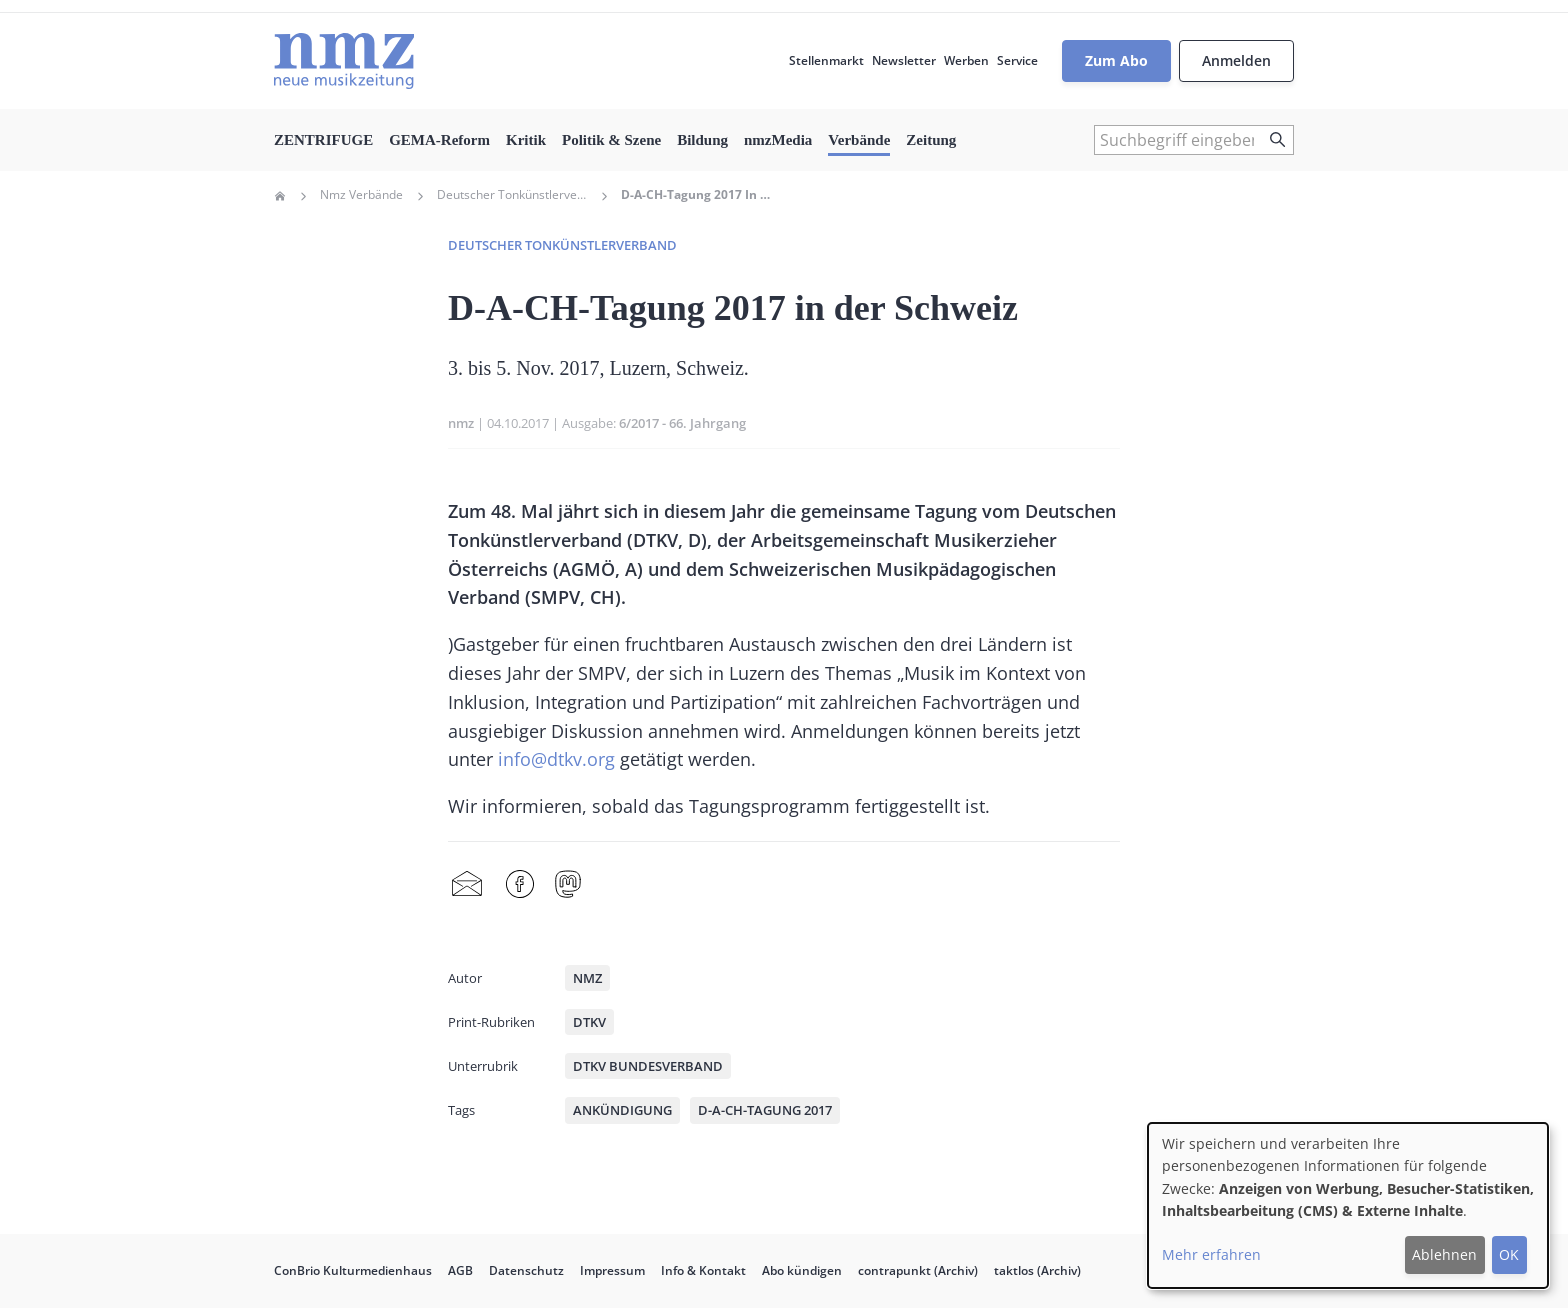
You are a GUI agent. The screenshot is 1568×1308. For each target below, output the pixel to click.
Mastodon (568, 885)
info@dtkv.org (556, 759)
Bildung (702, 140)
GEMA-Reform (439, 140)
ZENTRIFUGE (323, 140)
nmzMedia (778, 140)
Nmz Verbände (361, 195)
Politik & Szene (611, 140)
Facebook (520, 885)
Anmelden (1236, 60)
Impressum (612, 1270)
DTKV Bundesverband (648, 1066)
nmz (461, 423)
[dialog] (1348, 1205)
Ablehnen (1444, 1254)
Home (280, 196)
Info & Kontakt (703, 1270)
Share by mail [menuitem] (467, 885)
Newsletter (904, 60)
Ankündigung (622, 1110)
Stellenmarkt (826, 60)
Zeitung (931, 140)
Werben (966, 60)
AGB (460, 1270)
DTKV (589, 1022)
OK (1509, 1254)
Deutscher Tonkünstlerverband (512, 195)
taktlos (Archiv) (1037, 1270)
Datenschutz (526, 1270)
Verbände (859, 140)
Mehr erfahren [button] (1211, 1254)
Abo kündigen (802, 1270)
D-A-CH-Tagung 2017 (765, 1110)
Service (1017, 60)
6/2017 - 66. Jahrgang (682, 423)
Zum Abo (1116, 60)
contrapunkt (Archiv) (918, 1270)
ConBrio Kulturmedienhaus (353, 1270)
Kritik (526, 140)
